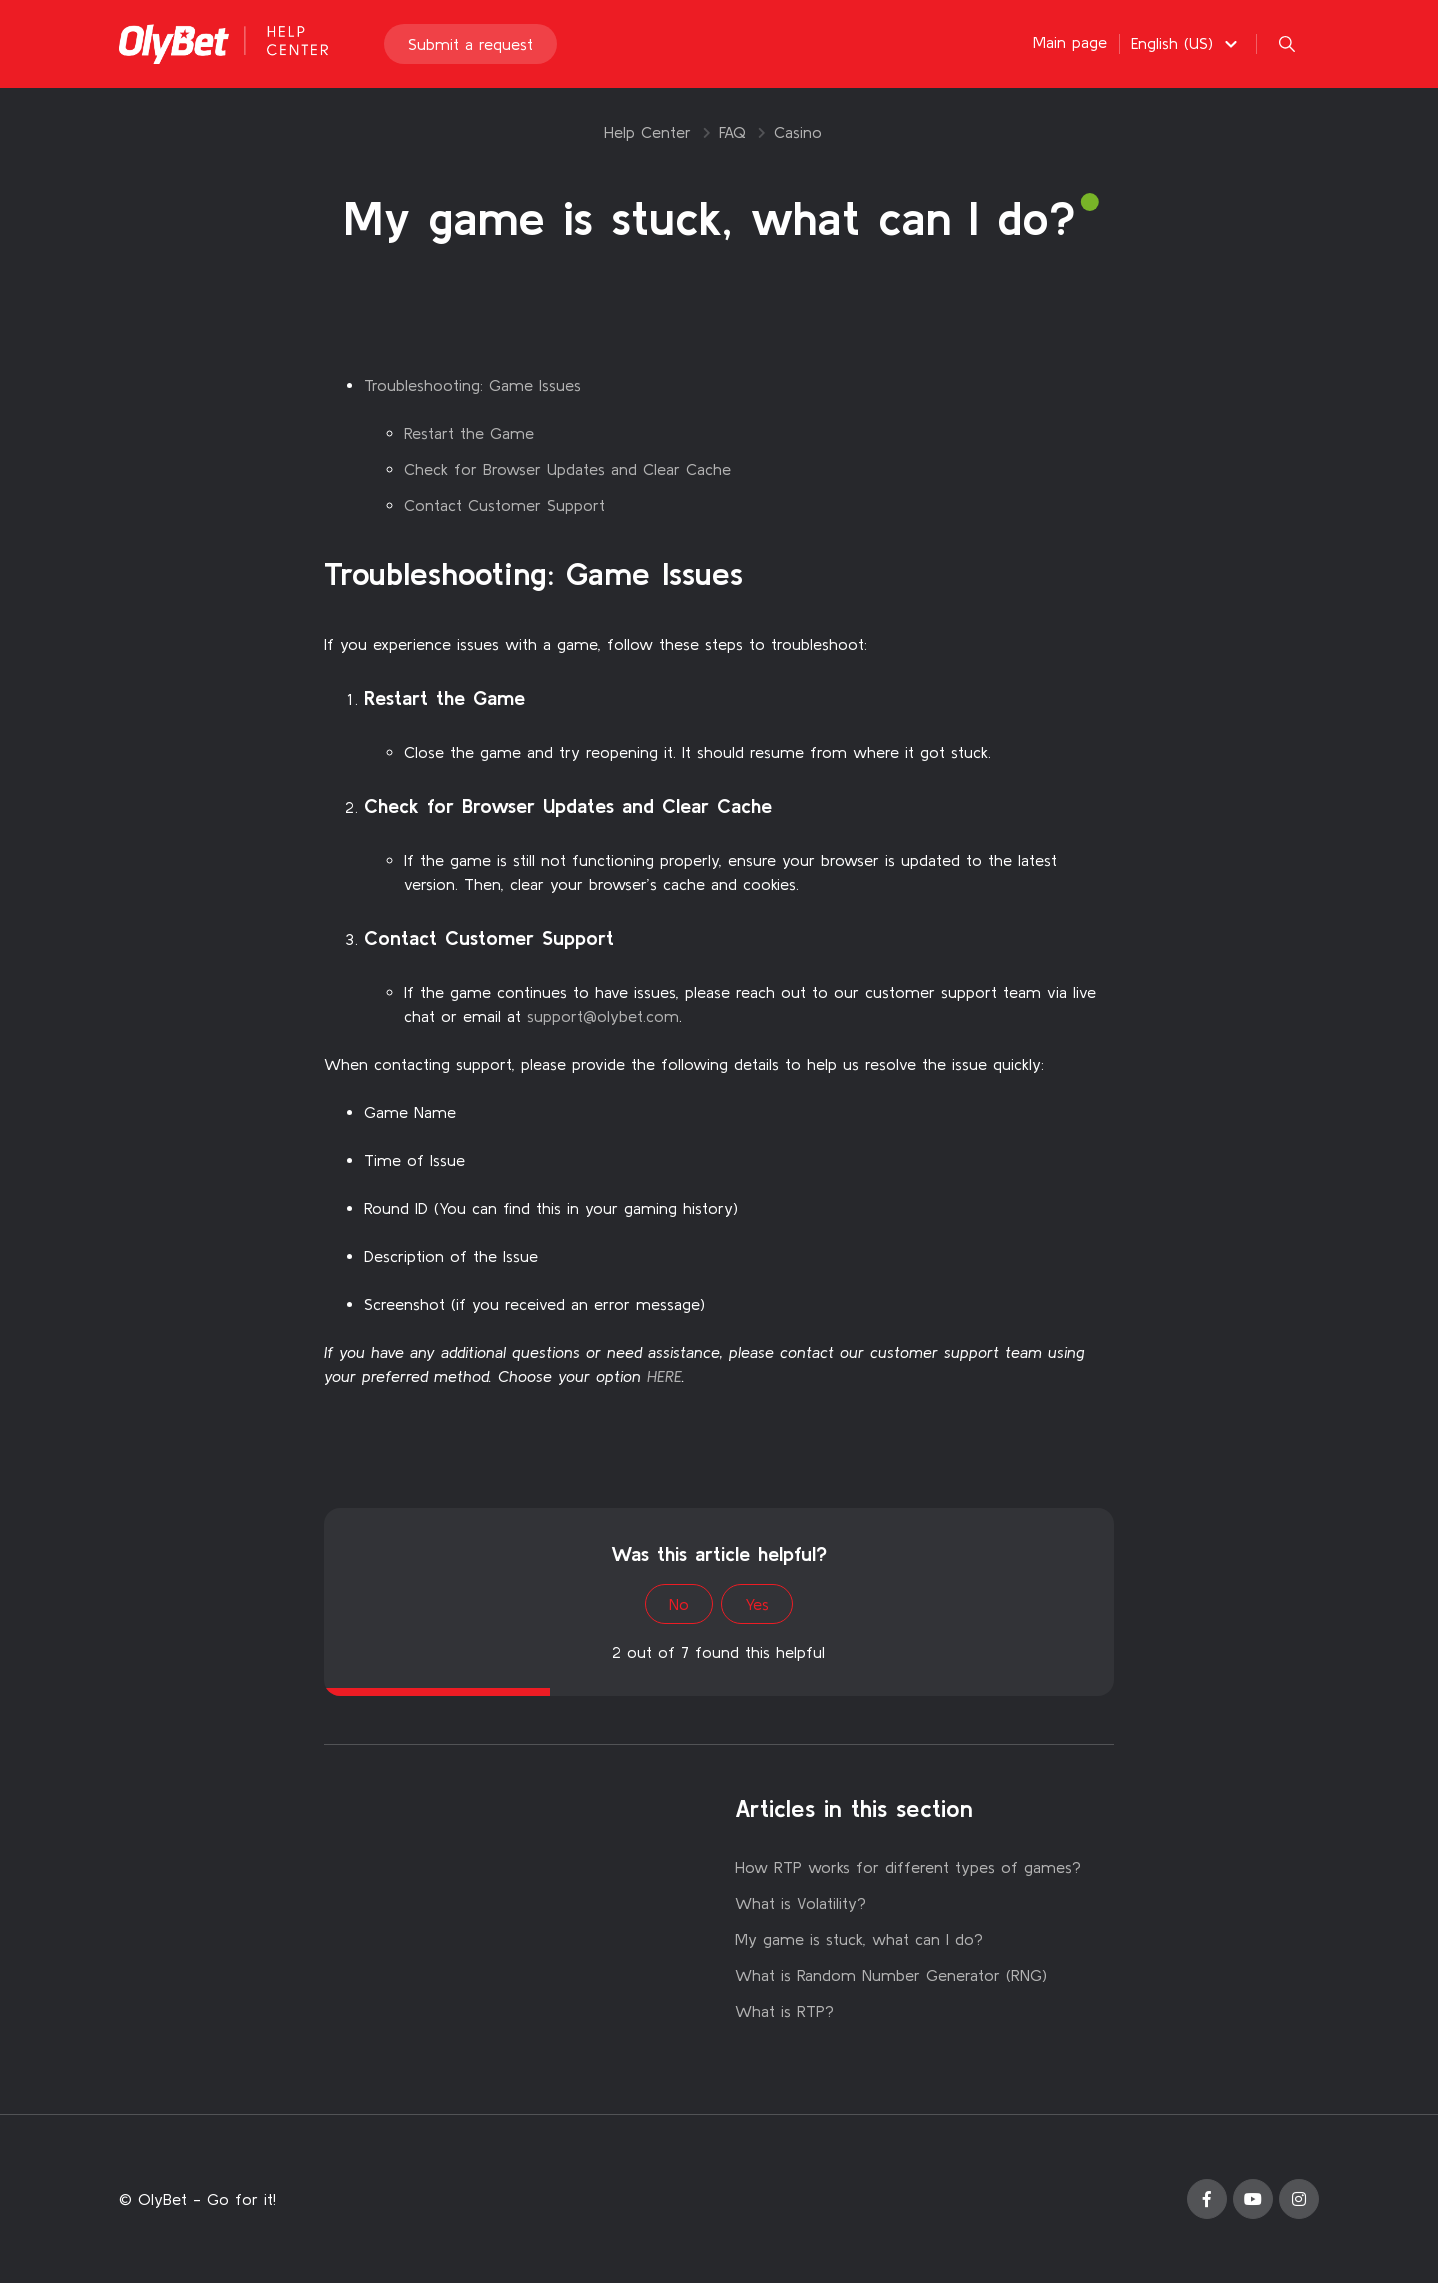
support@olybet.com (603, 1016)
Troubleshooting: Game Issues (472, 385)
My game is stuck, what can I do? (859, 1939)
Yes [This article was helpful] (757, 1604)
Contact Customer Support (504, 505)
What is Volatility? (800, 1903)
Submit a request (470, 44)
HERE (664, 1376)
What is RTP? (784, 2011)
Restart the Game (469, 433)
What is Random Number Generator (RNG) (891, 1975)
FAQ (732, 132)
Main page (1070, 42)
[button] (1187, 43)
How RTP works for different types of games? (908, 1867)
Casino (798, 132)
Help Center (647, 132)
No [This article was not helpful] (679, 1604)
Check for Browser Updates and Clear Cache (567, 469)
